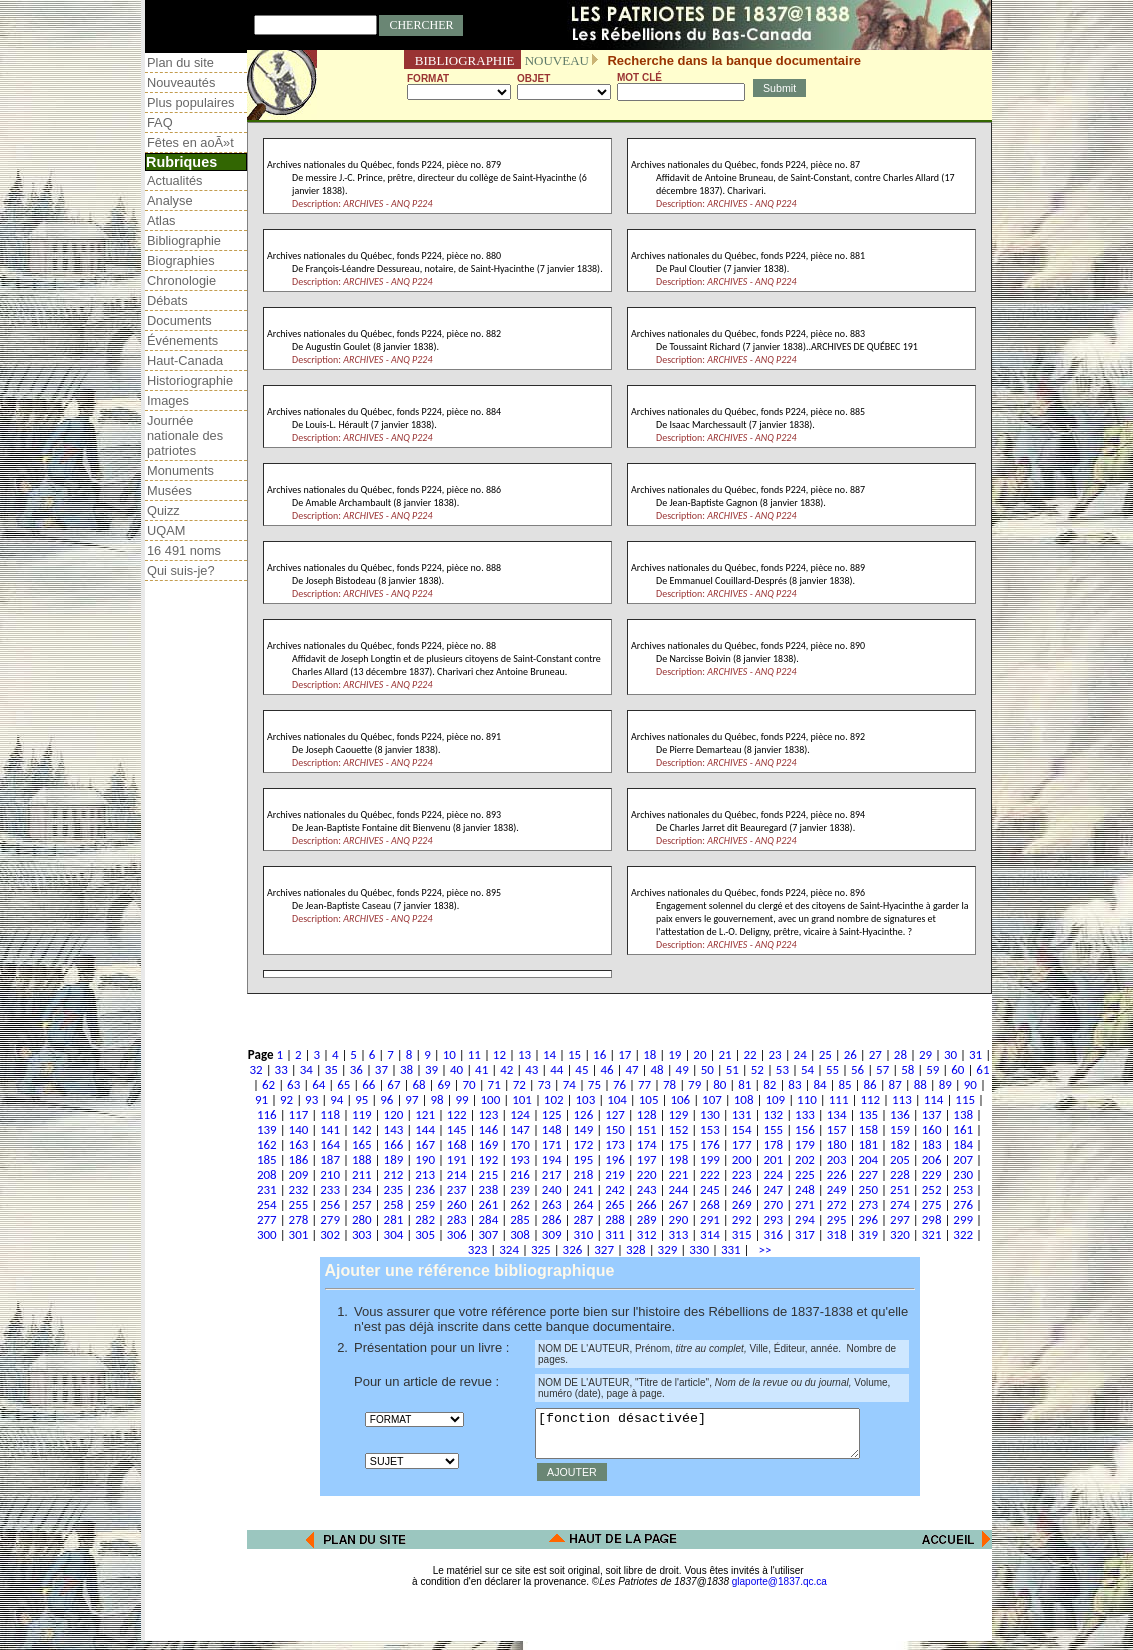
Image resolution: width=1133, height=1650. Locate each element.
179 (805, 1144)
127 (615, 1114)
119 (362, 1114)
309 (552, 1234)
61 (982, 1069)
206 (932, 1159)
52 (757, 1069)
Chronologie (181, 280)
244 (678, 1189)
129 (678, 1114)
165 (362, 1144)
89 (945, 1084)
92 (286, 1099)
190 (425, 1159)
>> (762, 1249)
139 (267, 1129)
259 (425, 1204)
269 (742, 1204)
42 (506, 1069)
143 (394, 1129)
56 (857, 1069)
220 (647, 1174)
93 (311, 1099)
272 (837, 1204)
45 (581, 1069)
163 (299, 1144)
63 (293, 1084)
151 (647, 1129)
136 (900, 1114)
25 (825, 1054)
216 (520, 1174)
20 (699, 1054)
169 (489, 1144)
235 (394, 1189)
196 (615, 1159)
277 (267, 1219)
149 (583, 1129)
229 (932, 1174)
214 (457, 1174)
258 (394, 1204)
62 (268, 1084)
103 (585, 1099)
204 (868, 1159)
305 (425, 1234)
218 (583, 1174)
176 (710, 1144)
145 (457, 1129)
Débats (167, 300)
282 (425, 1219)
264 (583, 1204)
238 (489, 1189)
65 (343, 1084)
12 (499, 1054)
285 (520, 1219)
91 (261, 1099)
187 (330, 1159)
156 (805, 1129)
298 (932, 1219)
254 (267, 1204)
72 (519, 1084)
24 (800, 1054)
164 (330, 1144)
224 (773, 1174)
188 (362, 1159)
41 (481, 1069)
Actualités (174, 180)
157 (837, 1129)
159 (900, 1129)
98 (436, 1099)
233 (330, 1189)
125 (552, 1114)
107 (712, 1099)
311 (615, 1234)
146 (489, 1129)
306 (457, 1234)
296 (868, 1219)
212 (394, 1174)
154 (742, 1129)
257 (362, 1204)
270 (773, 1204)
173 (615, 1144)
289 (647, 1219)
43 (531, 1069)
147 (520, 1129)
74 (569, 1084)
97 (411, 1099)
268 (710, 1204)
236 (425, 1189)
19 (674, 1054)
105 (649, 1099)
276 (963, 1204)
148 (552, 1129)
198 (678, 1159)
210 (330, 1174)
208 (267, 1174)
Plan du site (180, 62)
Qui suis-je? (181, 570)
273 (868, 1204)
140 (299, 1129)
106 (680, 1099)
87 (895, 1084)
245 (710, 1189)
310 (583, 1234)
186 (299, 1159)
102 (554, 1099)
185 (267, 1159)
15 (574, 1054)
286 (552, 1219)
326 (573, 1249)
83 (794, 1084)
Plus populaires (191, 102)
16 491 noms (184, 550)
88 (920, 1084)
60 (957, 1069)
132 (773, 1114)
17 (624, 1054)
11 (474, 1054)
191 (457, 1159)
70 (469, 1084)
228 (900, 1174)
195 (583, 1159)
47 (631, 1069)
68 (418, 1084)
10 (449, 1054)
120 (394, 1114)
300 (267, 1234)
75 (594, 1084)
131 (742, 1114)
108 (744, 1099)
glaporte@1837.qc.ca (779, 1590)
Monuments (180, 470)
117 (299, 1114)
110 (807, 1099)
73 (544, 1084)
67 (393, 1084)
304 (394, 1234)
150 (615, 1129)
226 (837, 1174)
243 (647, 1189)
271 (805, 1204)
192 (489, 1159)
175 (678, 1144)
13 (524, 1054)
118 (330, 1114)
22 (749, 1054)
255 (299, 1204)
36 (356, 1069)
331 (731, 1249)
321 (932, 1234)
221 (678, 1174)
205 (900, 1159)
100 (491, 1099)
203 (837, 1159)
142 (362, 1129)
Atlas (161, 220)
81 (744, 1084)
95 (361, 1099)
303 (362, 1234)
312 (647, 1234)
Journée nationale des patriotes (185, 435)
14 (549, 1054)
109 (775, 1099)
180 (837, 1144)
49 (682, 1069)
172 (583, 1144)
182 (900, 1144)
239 (520, 1189)
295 (837, 1219)
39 (431, 1069)
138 (963, 1114)
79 (694, 1084)
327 (604, 1249)
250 (868, 1189)
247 (773, 1189)
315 (742, 1234)
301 (299, 1234)
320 (900, 1234)
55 (832, 1069)
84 (819, 1084)
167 (425, 1144)
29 (925, 1054)
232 (299, 1189)
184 (963, 1144)
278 (299, 1219)
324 (509, 1249)
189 (394, 1159)
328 (636, 1249)
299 (963, 1219)
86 (870, 1084)
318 (837, 1234)
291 (710, 1219)
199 (710, 1159)
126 (583, 1114)
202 (805, 1159)
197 (647, 1159)
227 (868, 1174)
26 (850, 1054)
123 (489, 1114)
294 (805, 1219)
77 (644, 1084)
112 (870, 1099)
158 (868, 1129)
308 (520, 1234)
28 (900, 1054)
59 (932, 1069)
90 (970, 1084)
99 (461, 1099)
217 (552, 1174)
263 (552, 1204)
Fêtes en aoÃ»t (190, 142)
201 (773, 1159)
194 (552, 1159)
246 (742, 1189)
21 (724, 1054)
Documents (179, 320)
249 (837, 1189)
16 (599, 1054)
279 (330, 1219)
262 (520, 1204)
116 (267, 1114)
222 (710, 1174)
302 (330, 1234)
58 (907, 1069)
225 (805, 1174)
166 (394, 1144)
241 (583, 1189)
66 (368, 1084)
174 (647, 1144)
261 (489, 1204)
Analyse (170, 200)
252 (932, 1189)
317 (805, 1234)
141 (330, 1129)
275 (932, 1204)
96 (386, 1099)
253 (963, 1189)
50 (707, 1069)
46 (606, 1069)
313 (678, 1234)
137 (932, 1114)
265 (615, 1204)
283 (457, 1219)
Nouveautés (181, 82)
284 (489, 1219)
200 (742, 1159)
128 (647, 1114)
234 (362, 1189)
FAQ (160, 122)
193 (520, 1159)
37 (381, 1069)
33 (281, 1069)
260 (457, 1204)
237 (457, 1189)
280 (362, 1219)
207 (963, 1159)
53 (782, 1069)
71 (494, 1084)
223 (742, 1174)
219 (615, 1174)
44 (556, 1069)
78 (669, 1084)
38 (406, 1069)
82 (769, 1084)
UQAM (166, 530)
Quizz (163, 510)
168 (457, 1144)
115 (965, 1099)
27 (875, 1054)
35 (331, 1069)
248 (805, 1189)
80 (719, 1084)
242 (615, 1189)
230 (963, 1174)
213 (425, 1174)
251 (900, 1189)
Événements (182, 340)
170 (520, 1144)
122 (457, 1114)
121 (425, 1114)
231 (267, 1189)
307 (489, 1234)
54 (807, 1069)
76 (619, 1084)
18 (649, 1054)
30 (950, 1054)
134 (837, 1114)
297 (900, 1219)
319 (868, 1234)
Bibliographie (184, 240)
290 (678, 1219)
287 (583, 1219)
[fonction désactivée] (716, 1438)
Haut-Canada (185, 360)
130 (710, 1114)
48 (657, 1069)
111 (839, 1099)
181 (868, 1144)
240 (552, 1189)
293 (773, 1219)
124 (520, 1114)
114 (934, 1099)
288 (615, 1219)
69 (443, 1084)
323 (478, 1249)
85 (844, 1084)
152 (678, 1129)
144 (425, 1129)
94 (336, 1099)
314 (710, 1234)
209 (299, 1174)
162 (267, 1144)
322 (963, 1234)
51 (732, 1069)
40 (456, 1069)
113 (902, 1099)
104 (617, 1099)
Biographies (181, 260)
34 (306, 1069)
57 (882, 1069)
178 (773, 1144)
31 (975, 1054)
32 (256, 1069)
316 (773, 1234)
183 (932, 1144)
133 (805, 1114)
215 (489, 1174)
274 (900, 1204)
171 (552, 1144)
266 (647, 1204)
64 (318, 1084)
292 (742, 1219)
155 (773, 1129)
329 (668, 1249)
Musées (169, 490)
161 (963, 1129)
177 (742, 1144)
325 (541, 1249)
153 (710, 1129)
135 (868, 1114)
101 (522, 1099)
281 (394, 1219)
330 (699, 1249)
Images (168, 400)
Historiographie (190, 380)
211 (362, 1174)
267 (678, 1204)
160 (932, 1129)
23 (775, 1054)
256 (330, 1204)
